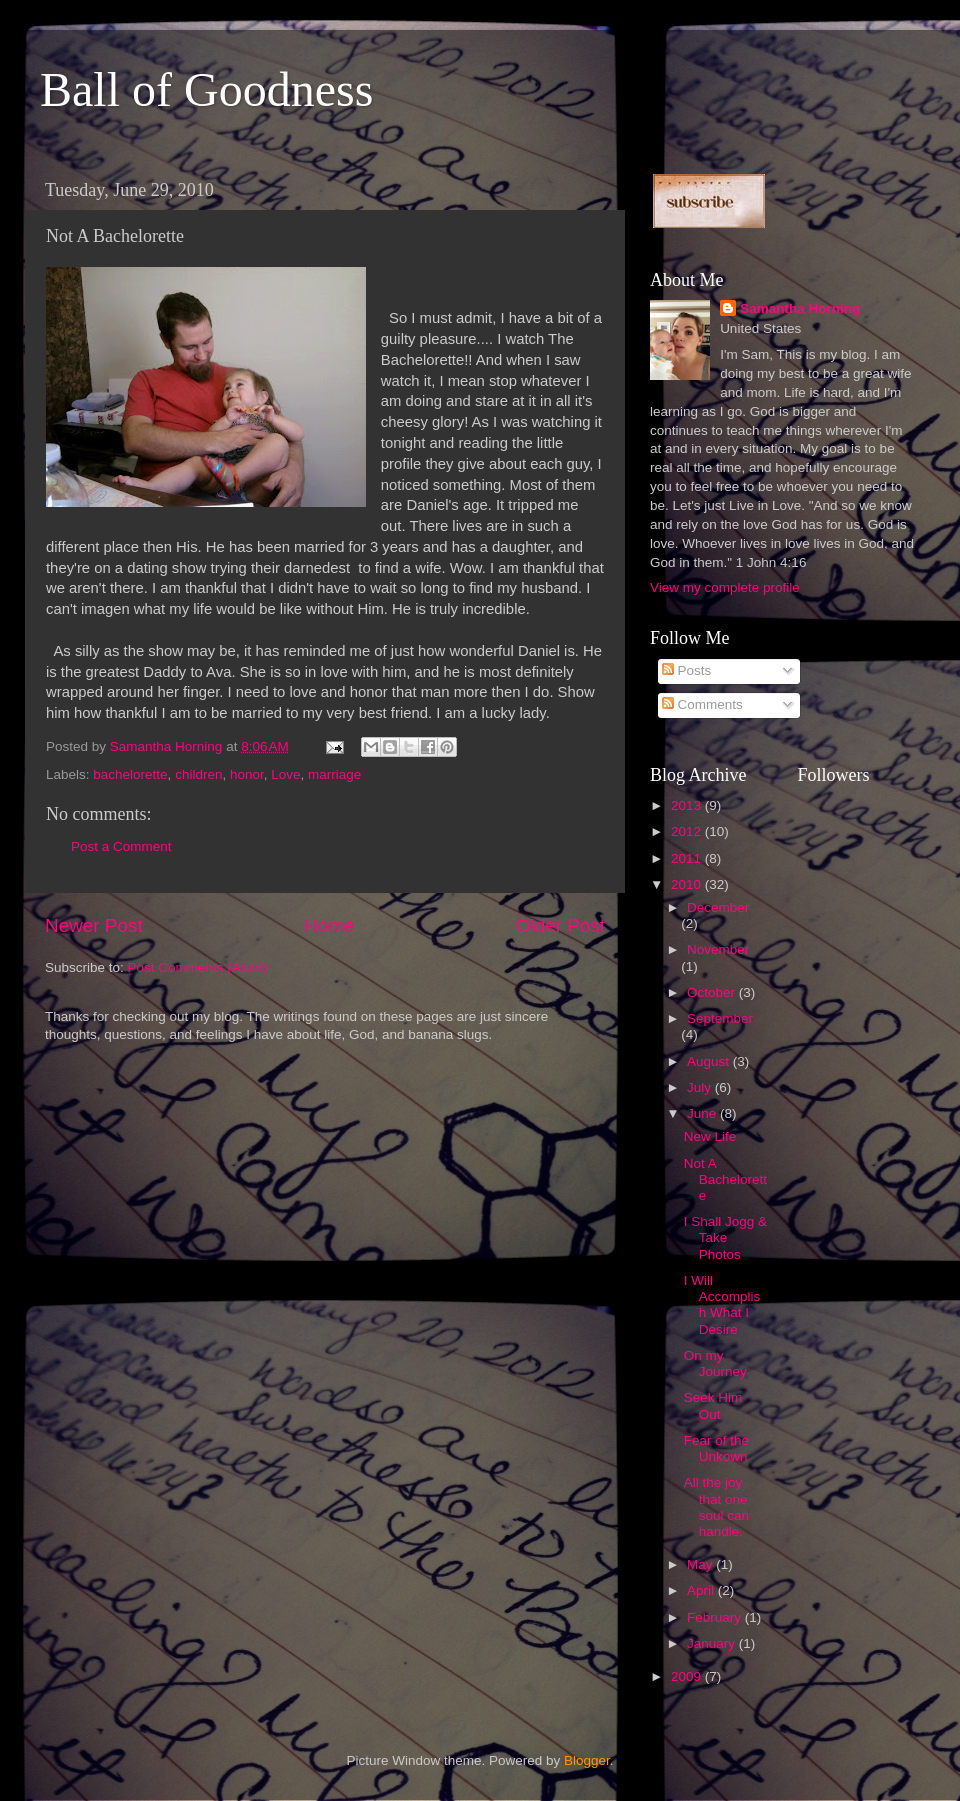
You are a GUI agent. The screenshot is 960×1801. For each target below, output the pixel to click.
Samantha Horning (800, 308)
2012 (688, 831)
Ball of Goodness (206, 89)
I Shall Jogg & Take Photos (725, 1237)
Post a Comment (121, 846)
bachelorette (130, 774)
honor (247, 774)
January (713, 1643)
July (701, 1087)
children (198, 774)
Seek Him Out (713, 1405)
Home (329, 925)
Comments (702, 704)
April (702, 1590)
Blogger (587, 1760)
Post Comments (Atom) (198, 967)
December (718, 907)
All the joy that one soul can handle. (716, 1507)
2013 (688, 805)
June (703, 1113)
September (720, 1018)
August (710, 1061)
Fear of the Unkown (716, 1448)
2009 (688, 1676)
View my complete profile (725, 587)
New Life (710, 1136)
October (713, 992)
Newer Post (94, 925)
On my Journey (715, 1363)
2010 (688, 884)
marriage (334, 774)
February (716, 1617)
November (718, 949)
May (701, 1564)
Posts (687, 670)
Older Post (560, 925)
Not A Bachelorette (725, 1179)
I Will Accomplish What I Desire (722, 1305)
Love (285, 774)
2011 (688, 858)
